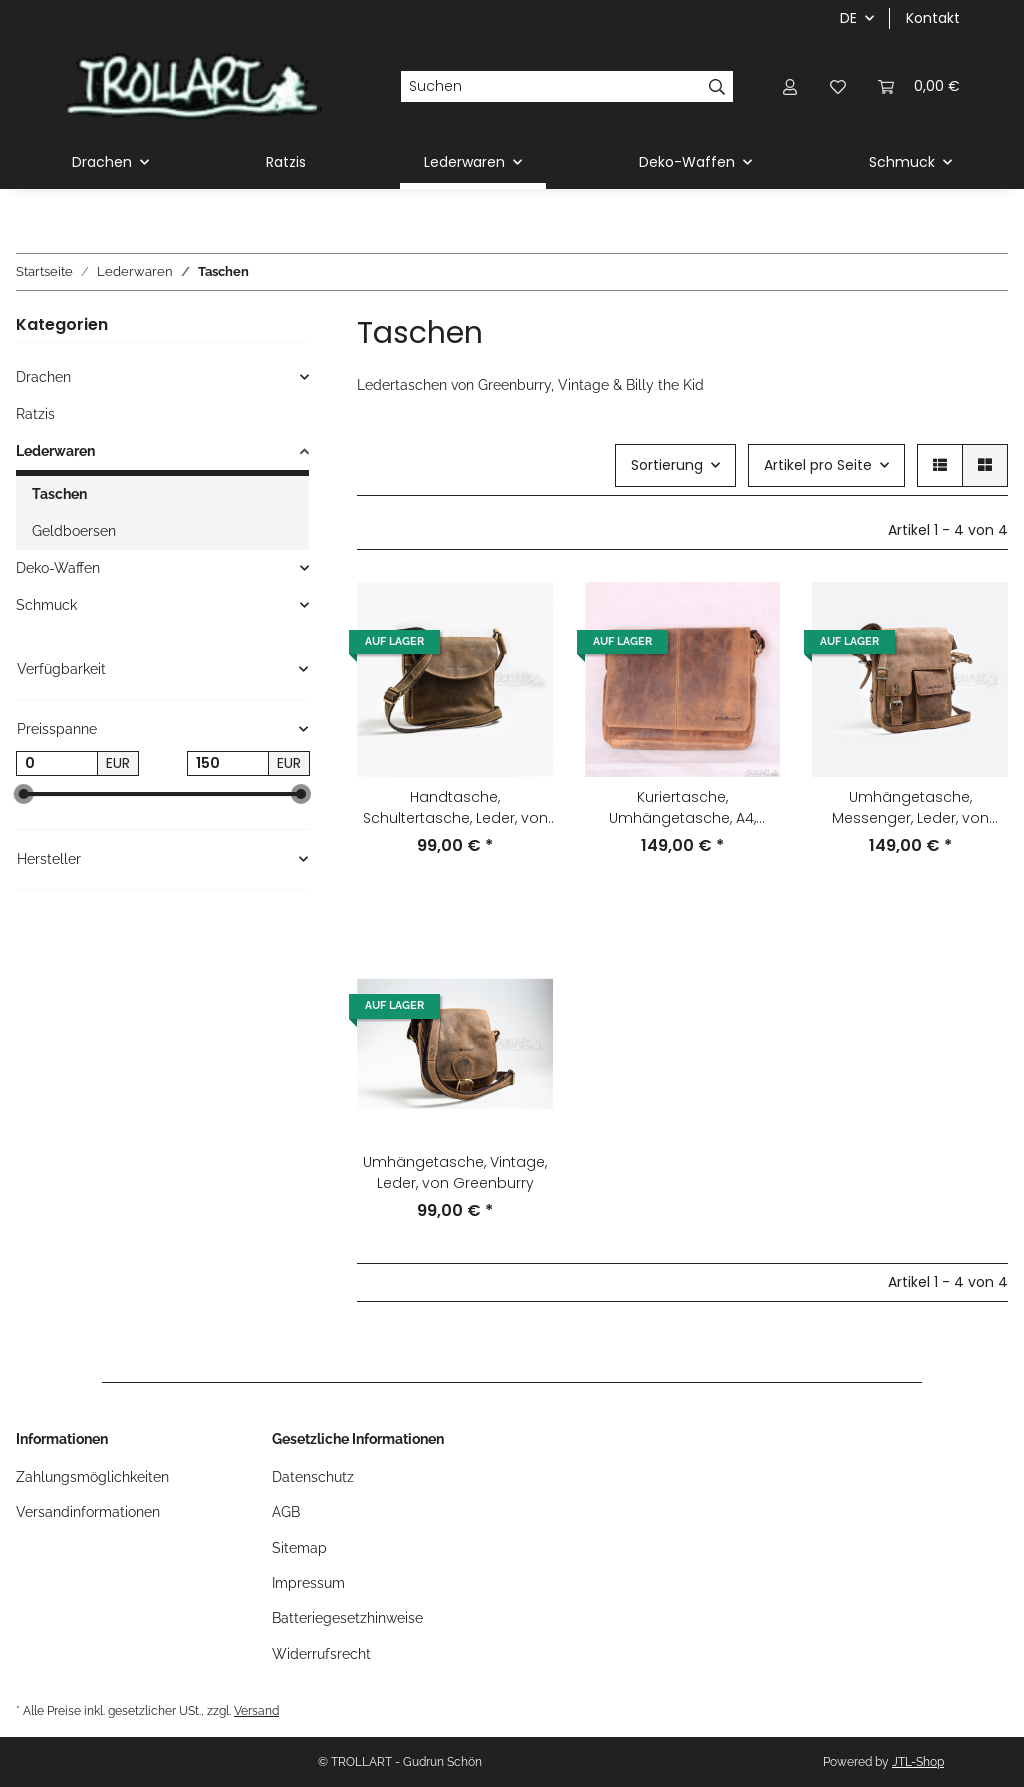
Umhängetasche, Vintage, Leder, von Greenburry (455, 1172)
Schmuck (46, 605)
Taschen (59, 494)
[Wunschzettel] (838, 86)
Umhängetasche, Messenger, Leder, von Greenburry (910, 808)
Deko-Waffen (58, 568)
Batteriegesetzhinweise (347, 1618)
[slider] (24, 795)
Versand (256, 1710)
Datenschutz (313, 1477)
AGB (286, 1512)
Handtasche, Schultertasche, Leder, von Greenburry (455, 808)
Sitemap (299, 1548)
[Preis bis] (228, 764)
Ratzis (35, 414)
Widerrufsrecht (321, 1654)
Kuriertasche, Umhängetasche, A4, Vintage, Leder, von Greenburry (682, 808)
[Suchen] (551, 87)
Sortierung (667, 465)
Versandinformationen (88, 1512)
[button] (790, 86)
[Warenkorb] (919, 86)
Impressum (308, 1583)
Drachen (43, 377)
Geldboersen (74, 531)
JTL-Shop (918, 1762)
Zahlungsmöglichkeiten (92, 1477)
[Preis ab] (57, 764)
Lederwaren (55, 451)
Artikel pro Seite (818, 465)
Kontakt (933, 18)
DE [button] (848, 18)
